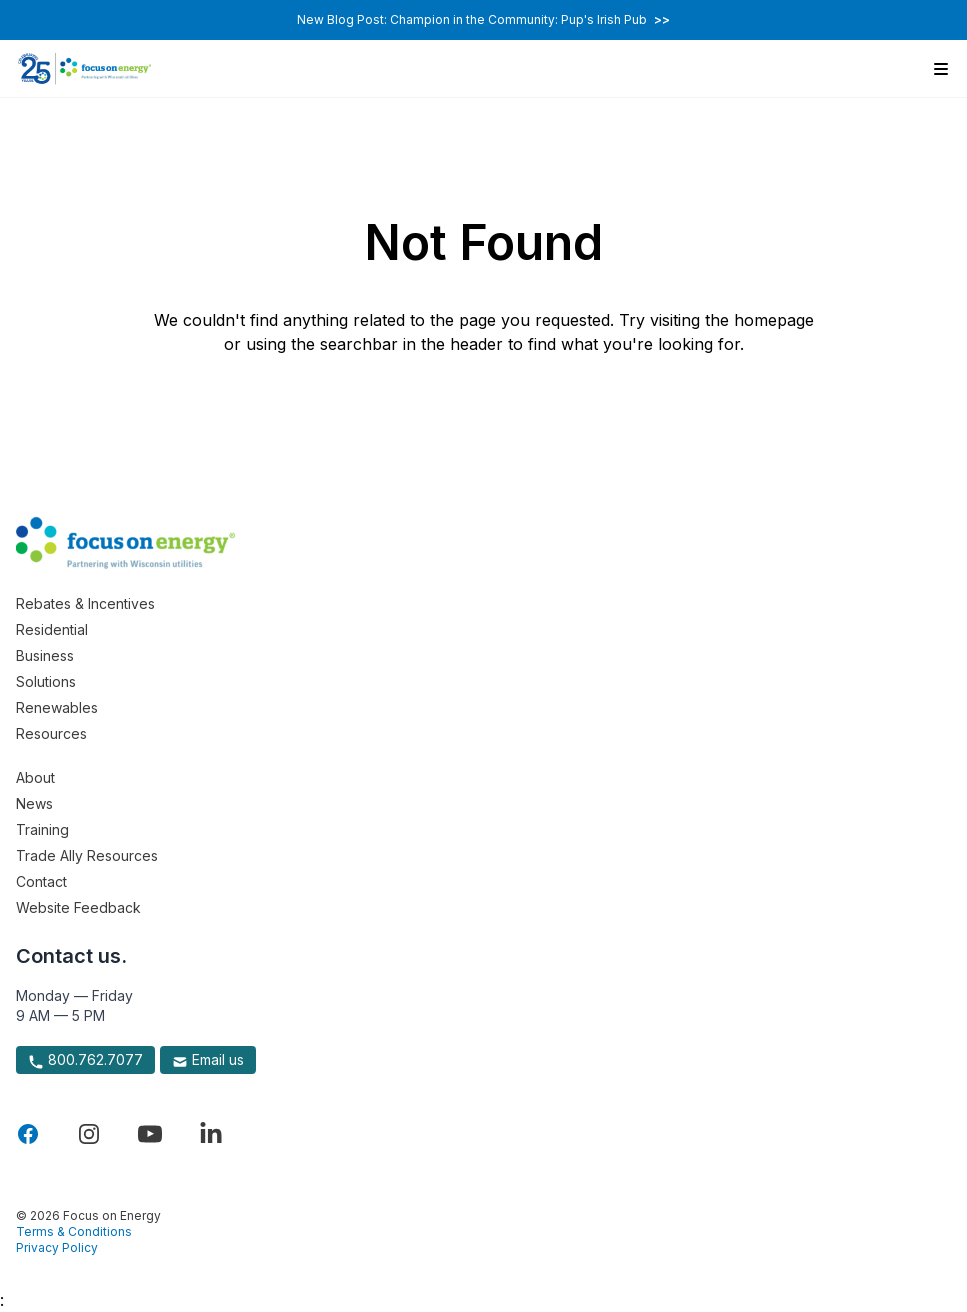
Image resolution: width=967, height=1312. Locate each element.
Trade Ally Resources (87, 855)
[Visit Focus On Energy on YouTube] (150, 1134)
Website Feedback (78, 907)
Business (45, 655)
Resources (51, 733)
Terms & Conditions (74, 1231)
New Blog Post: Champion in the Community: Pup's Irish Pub (483, 19)
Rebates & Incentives (85, 603)
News (34, 803)
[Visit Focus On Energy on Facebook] (28, 1134)
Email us (208, 1060)
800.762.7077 (85, 1060)
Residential (52, 629)
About (35, 777)
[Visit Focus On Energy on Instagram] (89, 1134)
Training (42, 829)
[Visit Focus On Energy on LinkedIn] (211, 1134)
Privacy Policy (57, 1247)
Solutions (46, 681)
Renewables (57, 707)
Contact (41, 881)
